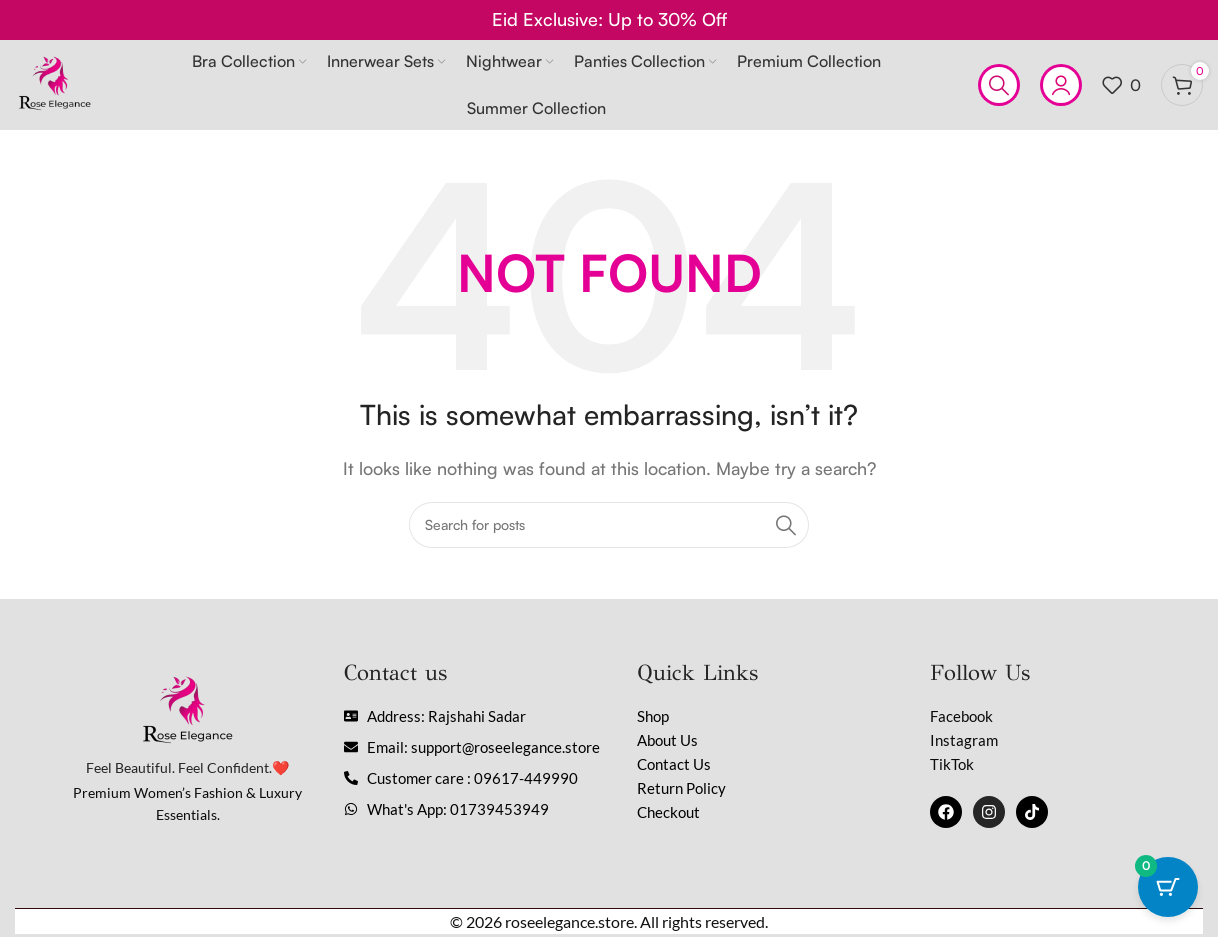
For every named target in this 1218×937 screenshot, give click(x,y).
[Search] (999, 85)
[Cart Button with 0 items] (1168, 887)
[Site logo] (55, 83)
